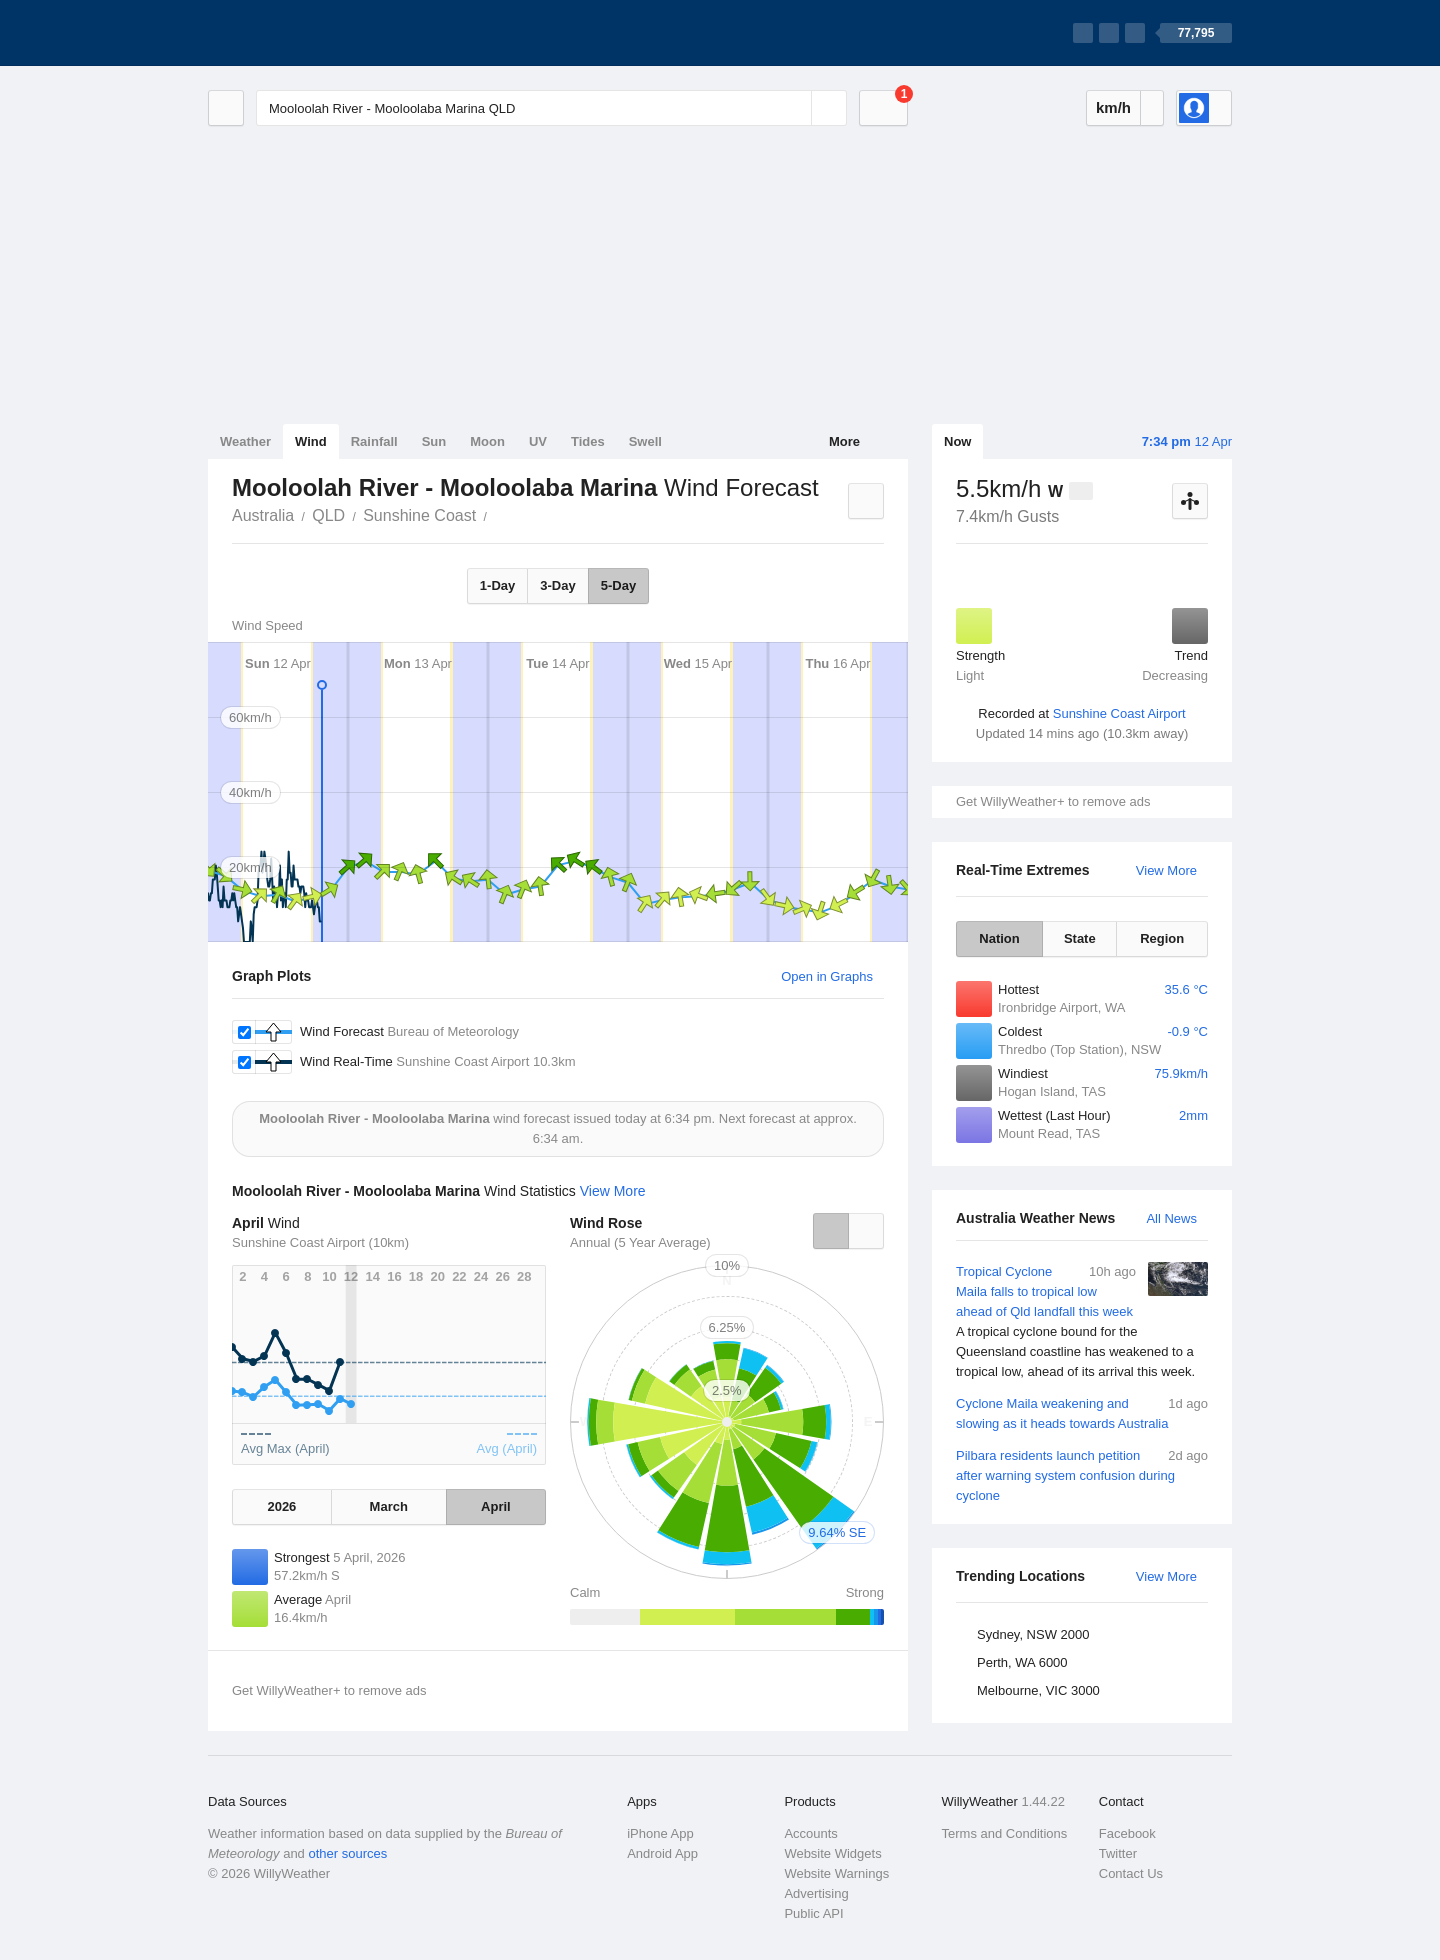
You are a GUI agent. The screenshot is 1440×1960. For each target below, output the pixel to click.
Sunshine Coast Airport (1119, 713)
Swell (645, 441)
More (844, 441)
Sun (434, 441)
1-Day (497, 585)
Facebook (1127, 1833)
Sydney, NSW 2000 (1033, 1634)
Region (1162, 938)
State (1080, 938)
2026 (281, 1506)
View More (1166, 870)
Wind (311, 441)
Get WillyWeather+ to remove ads (1053, 801)
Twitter (1118, 1853)
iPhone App (660, 1833)
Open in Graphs (827, 976)
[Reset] (794, 108)
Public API (813, 1913)
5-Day (618, 585)
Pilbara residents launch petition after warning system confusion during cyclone (1082, 1474)
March (389, 1506)
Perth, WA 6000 (1022, 1662)
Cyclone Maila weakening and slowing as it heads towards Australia (1082, 1412)
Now (957, 441)
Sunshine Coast (419, 515)
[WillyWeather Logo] (302, 33)
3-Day (557, 585)
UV (538, 441)
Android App (662, 1853)
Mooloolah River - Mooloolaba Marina (498, 514)
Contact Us (1131, 1873)
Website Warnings (836, 1873)
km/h (1113, 107)
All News (1171, 1218)
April (496, 1506)
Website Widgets (832, 1853)
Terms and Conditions (1005, 1833)
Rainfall (374, 441)
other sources (347, 1853)
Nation (999, 938)
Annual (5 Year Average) (640, 1242)
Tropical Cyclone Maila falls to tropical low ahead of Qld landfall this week (1082, 1322)
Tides (588, 441)
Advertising (816, 1893)
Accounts (810, 1833)
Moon (487, 441)
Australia (263, 515)
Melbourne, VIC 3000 (1038, 1690)
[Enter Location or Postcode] (551, 108)
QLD (328, 515)
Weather (245, 441)
